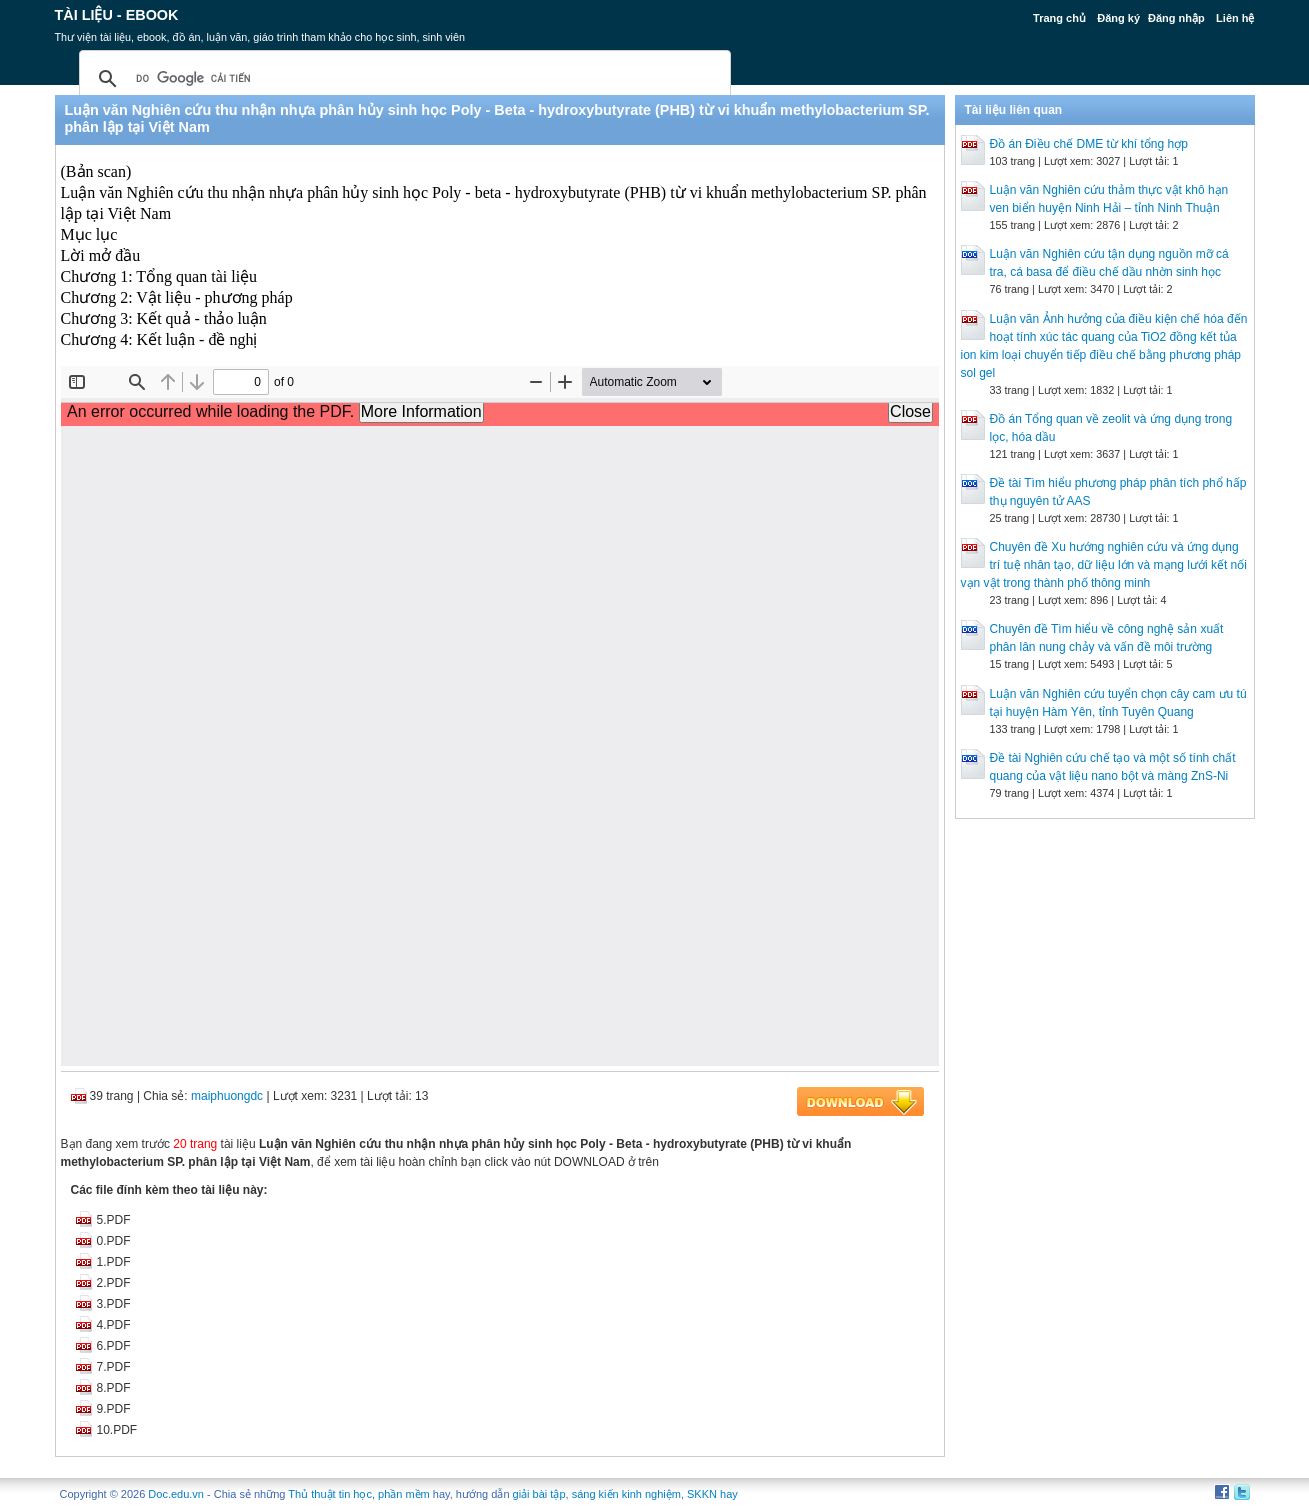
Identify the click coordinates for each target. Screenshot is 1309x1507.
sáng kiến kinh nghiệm (626, 1494)
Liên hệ (1235, 18)
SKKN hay (712, 1494)
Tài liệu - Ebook (117, 15)
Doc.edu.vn (176, 1494)
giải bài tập (539, 1494)
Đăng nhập (1176, 18)
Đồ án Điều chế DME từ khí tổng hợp (1089, 144)
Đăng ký (1118, 18)
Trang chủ (1059, 18)
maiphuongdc (227, 1096)
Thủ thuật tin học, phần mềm (358, 1494)
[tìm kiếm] (402, 79)
